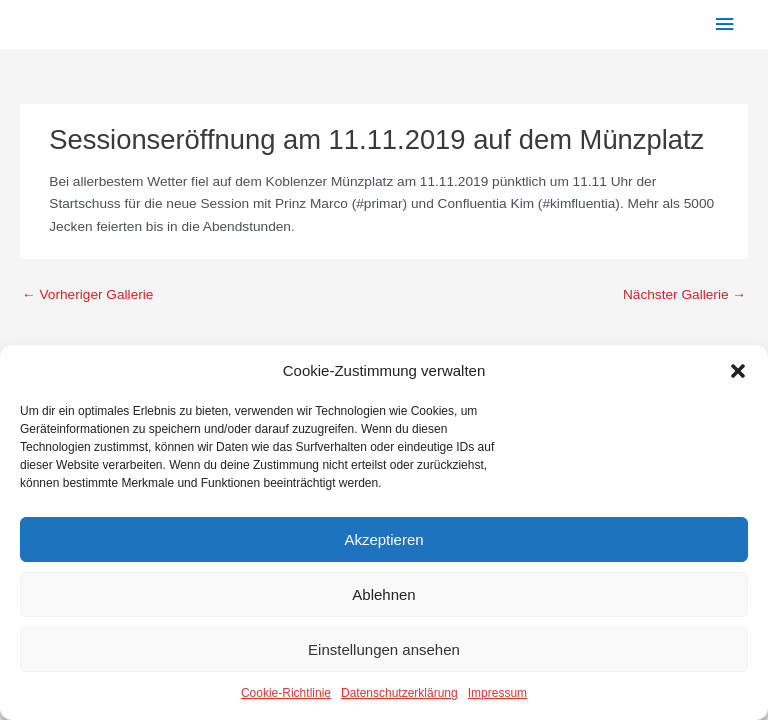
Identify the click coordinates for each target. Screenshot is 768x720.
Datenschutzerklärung (399, 693)
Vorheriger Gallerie (87, 294)
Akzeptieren (383, 539)
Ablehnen (383, 594)
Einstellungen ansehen (384, 649)
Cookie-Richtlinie (286, 693)
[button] (738, 371)
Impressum (497, 693)
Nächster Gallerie (684, 294)
